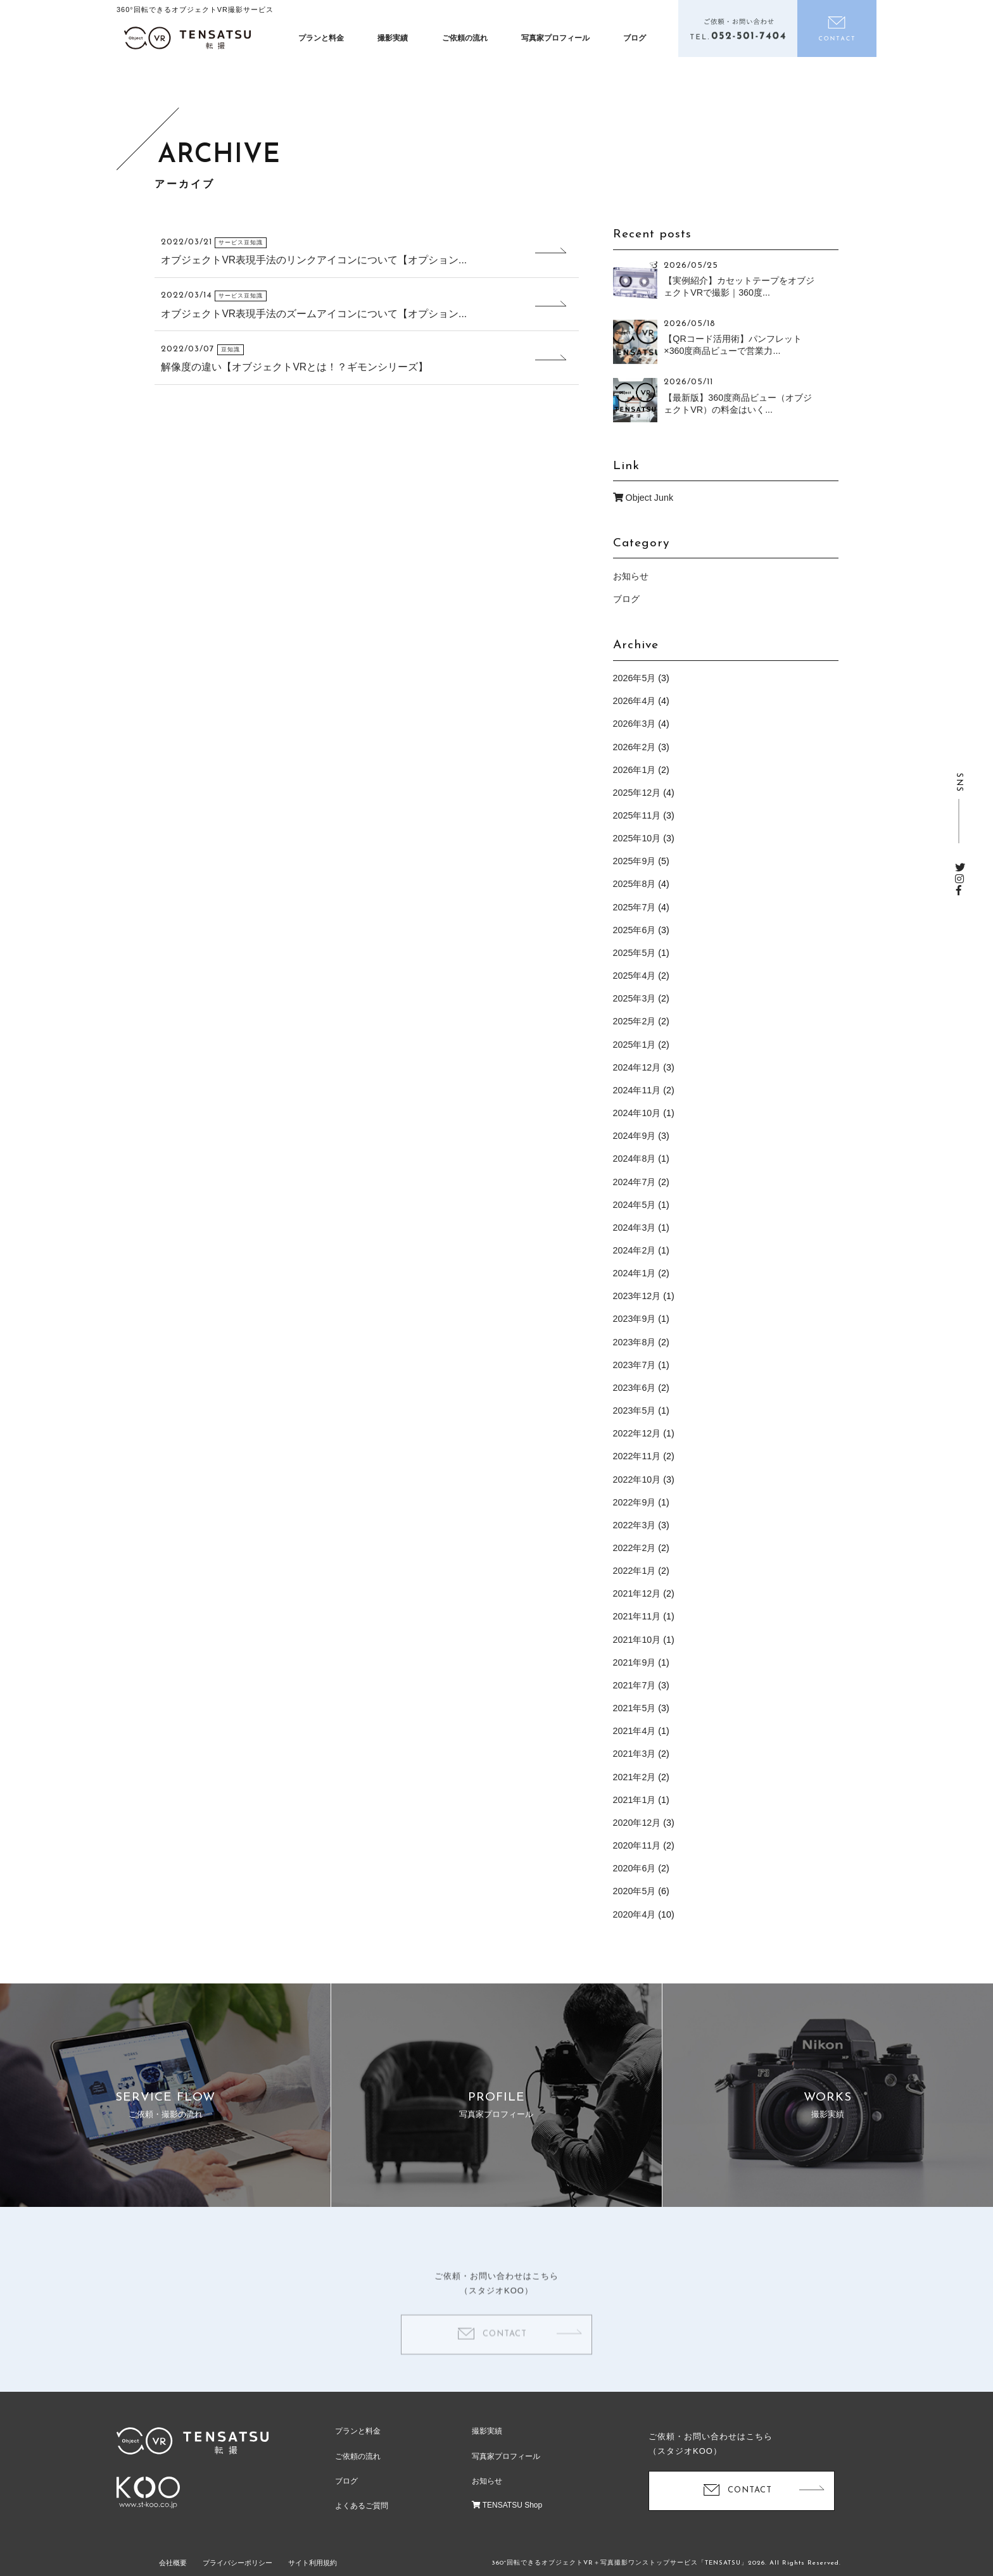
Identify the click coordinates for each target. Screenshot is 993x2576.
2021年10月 (637, 1640)
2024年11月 (637, 1090)
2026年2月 (634, 747)
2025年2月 (634, 1021)
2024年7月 (634, 1182)
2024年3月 (634, 1227)
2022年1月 (634, 1571)
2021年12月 (637, 1593)
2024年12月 (637, 1067)
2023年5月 (634, 1410)
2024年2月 (634, 1250)
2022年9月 (634, 1502)
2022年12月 (637, 1433)
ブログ (634, 38)
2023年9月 (634, 1319)
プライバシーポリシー (237, 2563)
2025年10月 (637, 838)
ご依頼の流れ (465, 38)
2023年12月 (637, 1296)
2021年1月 (634, 1800)
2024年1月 (634, 1273)
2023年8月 (634, 1342)
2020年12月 (637, 1823)
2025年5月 (634, 953)
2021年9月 (634, 1662)
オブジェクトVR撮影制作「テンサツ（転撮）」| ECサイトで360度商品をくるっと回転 (187, 38)
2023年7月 (634, 1365)
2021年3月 (634, 1754)
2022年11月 (637, 1456)
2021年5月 (634, 1708)
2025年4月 (634, 976)
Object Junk (643, 498)
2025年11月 (637, 815)
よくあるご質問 (361, 2505)
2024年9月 (634, 1136)
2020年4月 (634, 1914)
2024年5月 (634, 1205)
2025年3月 (634, 998)
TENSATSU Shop (507, 2505)
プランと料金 (321, 38)
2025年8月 (634, 884)
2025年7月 (634, 907)
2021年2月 (634, 1777)
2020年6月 (634, 1868)
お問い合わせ (836, 28)
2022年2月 (634, 1548)
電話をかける (737, 28)
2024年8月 (634, 1158)
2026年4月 (634, 701)
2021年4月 (634, 1731)
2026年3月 (634, 724)
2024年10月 (637, 1113)
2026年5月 (634, 678)
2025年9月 (634, 861)
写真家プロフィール (555, 38)
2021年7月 (634, 1685)
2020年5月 (634, 1891)
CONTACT (505, 2351)
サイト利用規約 (312, 2563)
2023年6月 (634, 1388)
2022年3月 (634, 1525)
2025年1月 (634, 1045)
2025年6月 (634, 930)
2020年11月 (637, 1845)
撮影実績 (392, 38)
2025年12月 (637, 793)
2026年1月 (634, 770)
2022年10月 (637, 1479)
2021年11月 (637, 1616)
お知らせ (630, 576)
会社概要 (173, 2563)
